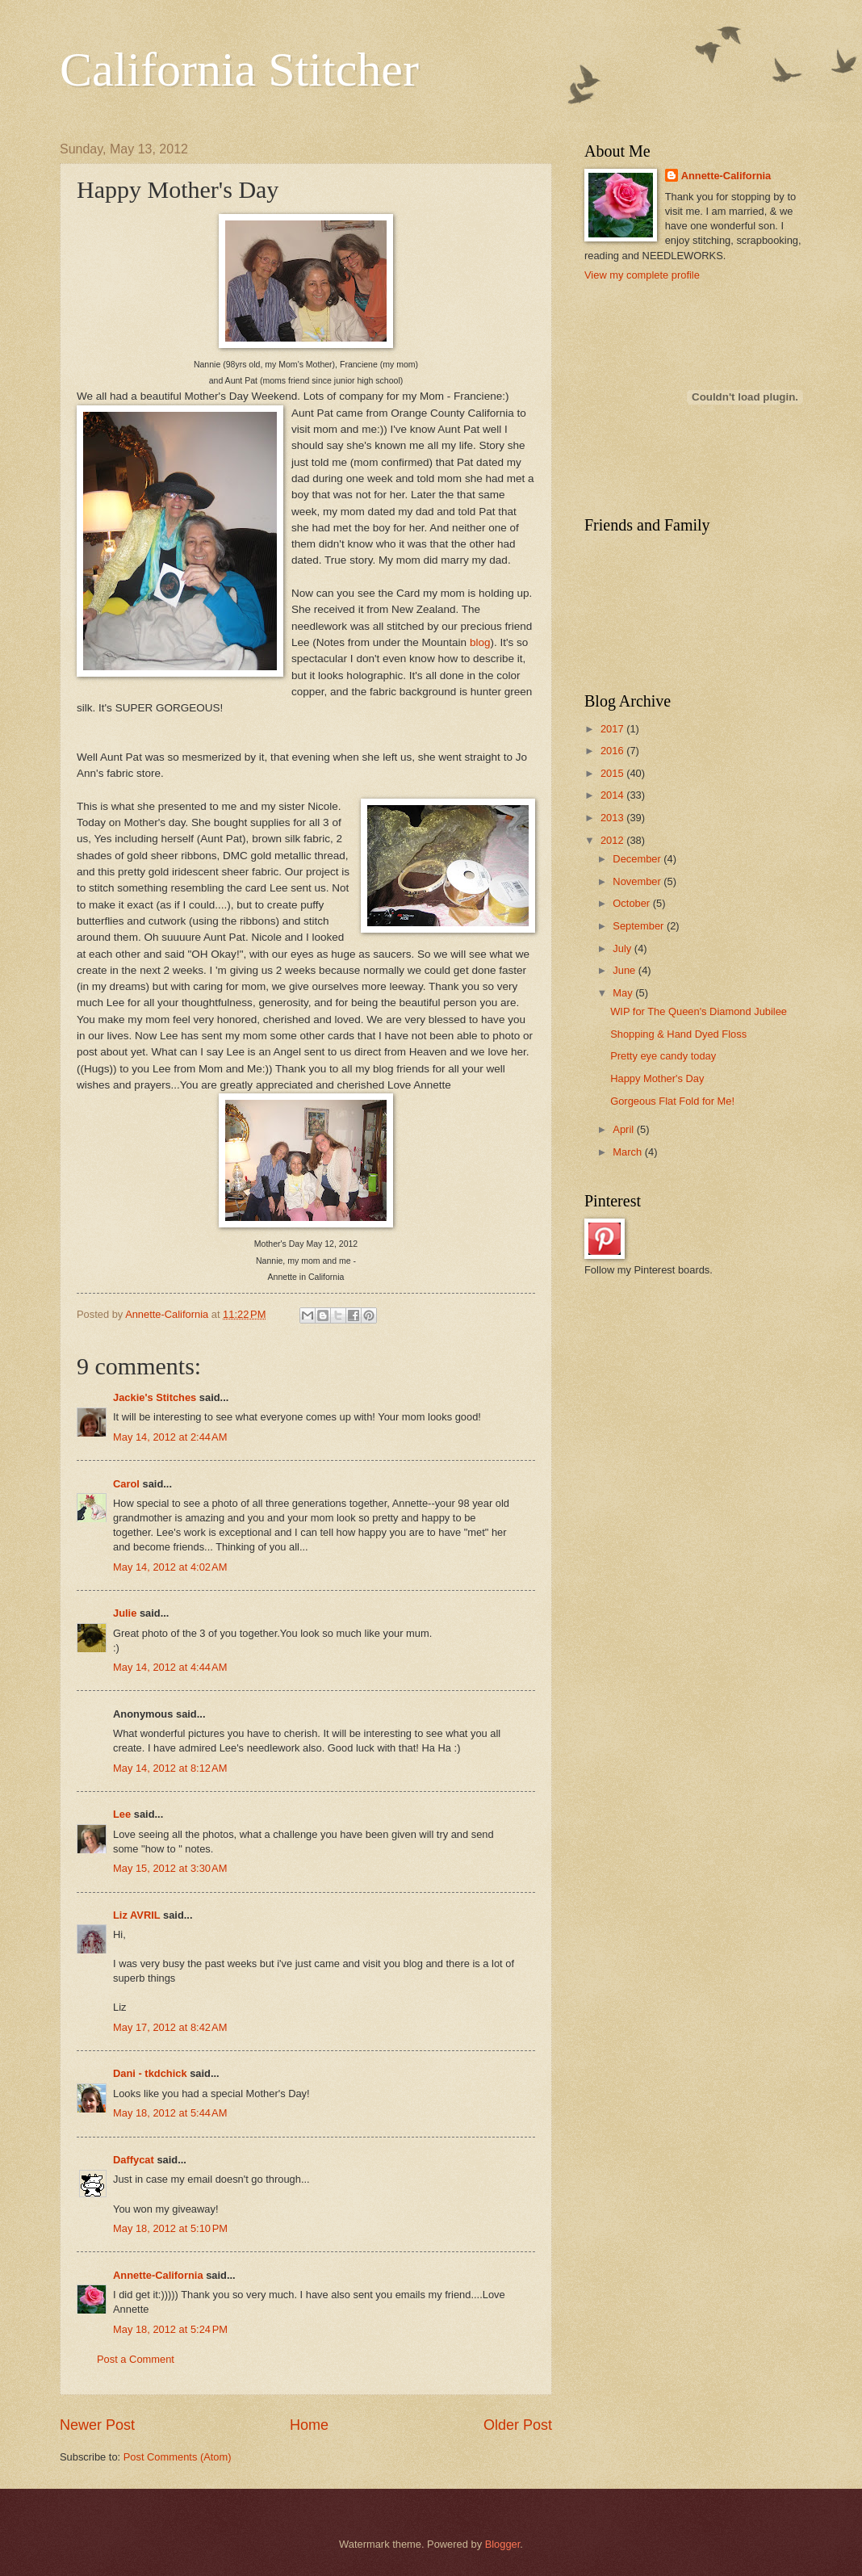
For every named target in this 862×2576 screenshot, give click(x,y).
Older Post (517, 2425)
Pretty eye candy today (663, 1056)
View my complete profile (642, 275)
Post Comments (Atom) (177, 2457)
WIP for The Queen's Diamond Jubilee (698, 1011)
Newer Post (97, 2425)
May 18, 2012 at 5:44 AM (170, 2113)
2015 (613, 773)
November (638, 881)
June (625, 970)
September (640, 926)
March (628, 1152)
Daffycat (133, 2160)
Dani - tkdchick (150, 2073)
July (623, 948)
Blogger (503, 2544)
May (624, 993)
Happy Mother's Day (657, 1078)
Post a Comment (135, 2359)
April (624, 1129)
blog (480, 642)
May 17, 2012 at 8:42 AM (170, 2027)
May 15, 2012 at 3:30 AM (170, 1868)
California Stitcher (239, 69)
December (638, 859)
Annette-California (158, 2275)
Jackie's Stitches (154, 1397)
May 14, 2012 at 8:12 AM (170, 1768)
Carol (126, 1484)
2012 (613, 840)
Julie (124, 1613)
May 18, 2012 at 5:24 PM (170, 2329)
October (632, 903)
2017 (613, 729)
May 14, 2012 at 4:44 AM (170, 1667)
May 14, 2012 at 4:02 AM (170, 1567)
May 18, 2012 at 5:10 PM (170, 2228)
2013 (613, 818)
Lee (122, 1814)
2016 (613, 751)
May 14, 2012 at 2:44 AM (170, 1437)
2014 (613, 795)
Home (309, 2425)
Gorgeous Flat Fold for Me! (672, 1101)
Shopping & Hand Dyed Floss (678, 1034)
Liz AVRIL (136, 1915)
